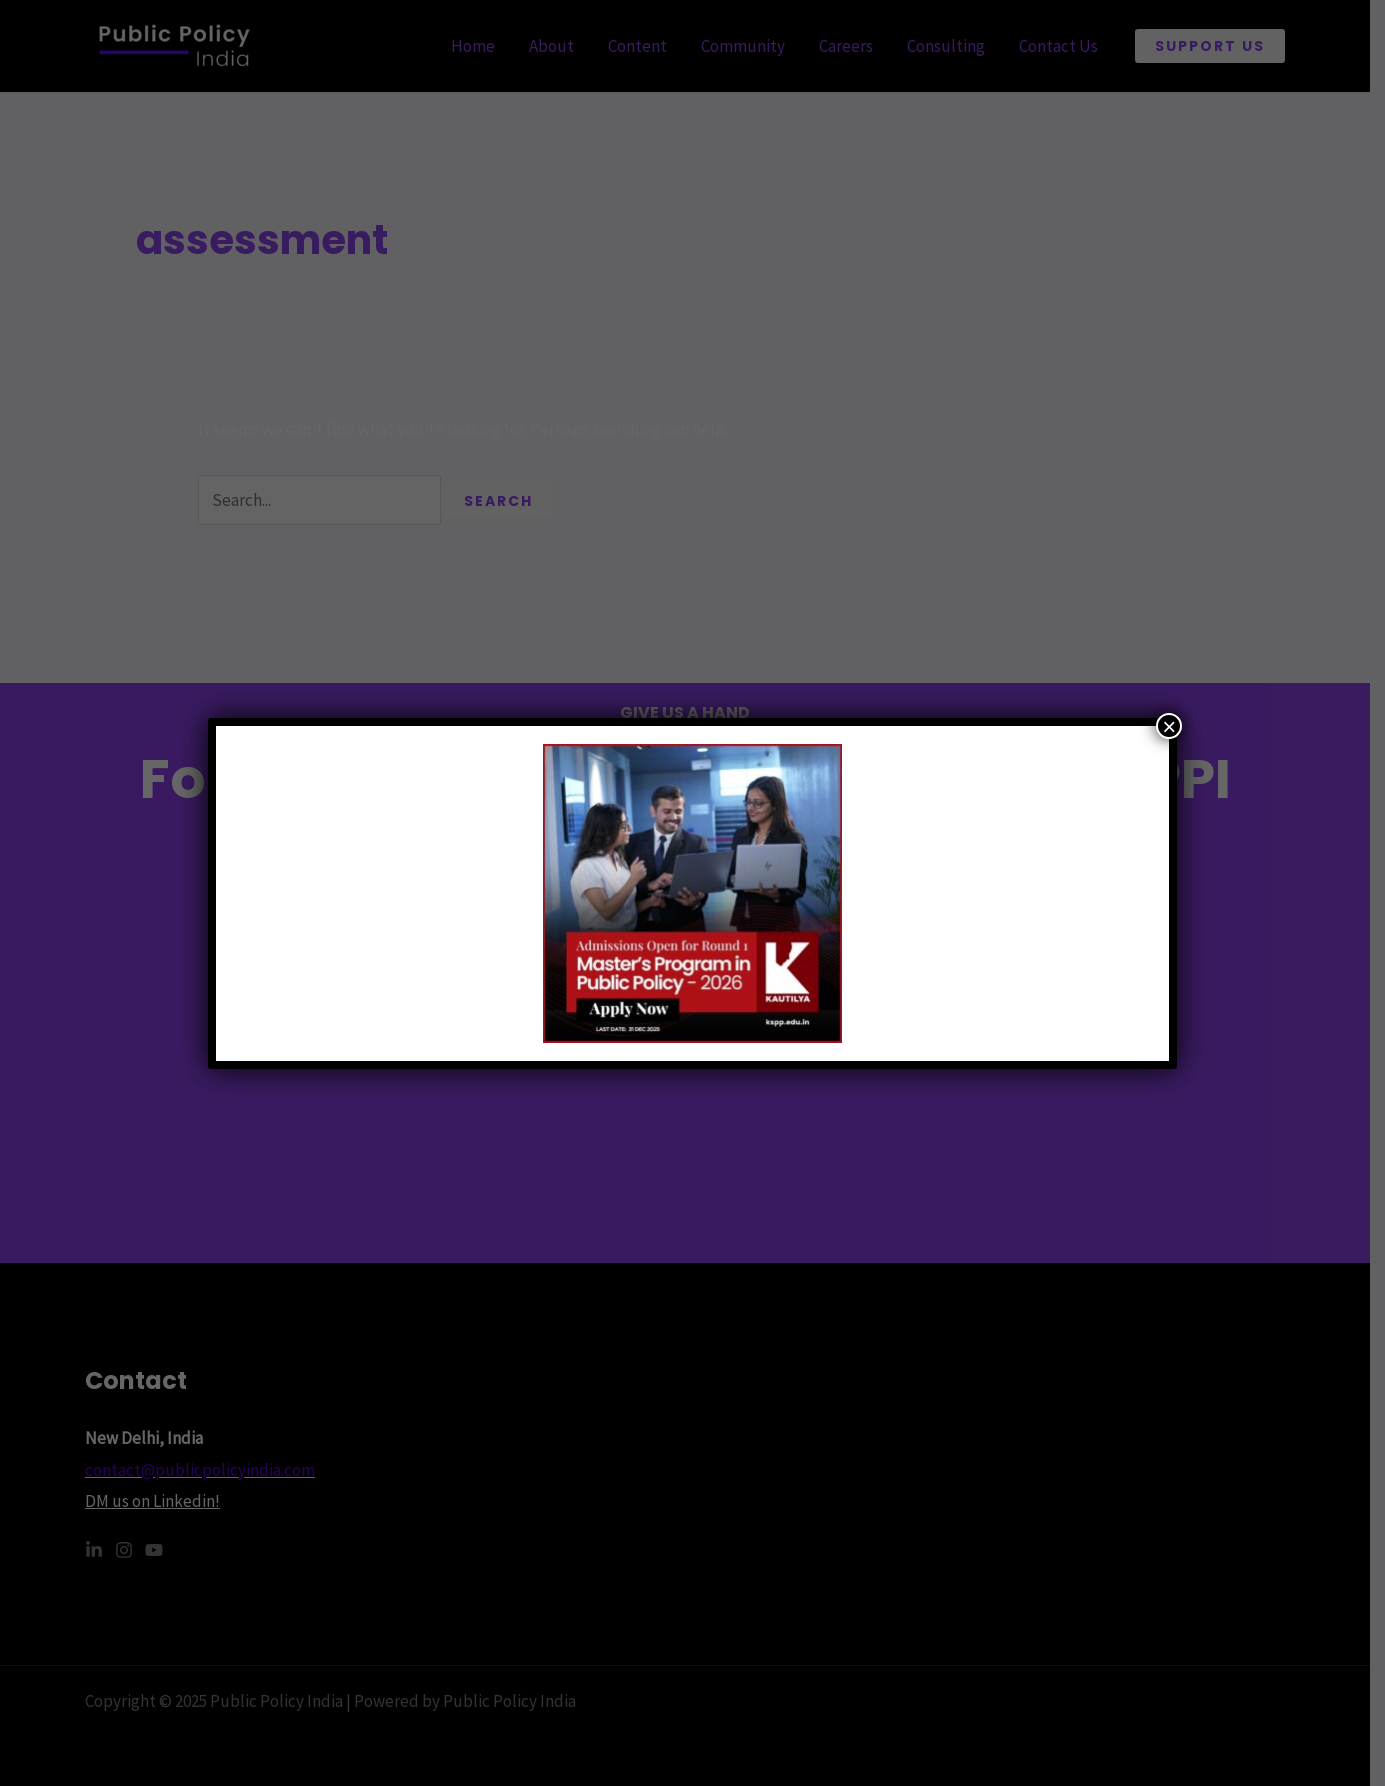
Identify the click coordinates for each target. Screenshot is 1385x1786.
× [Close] (1169, 726)
